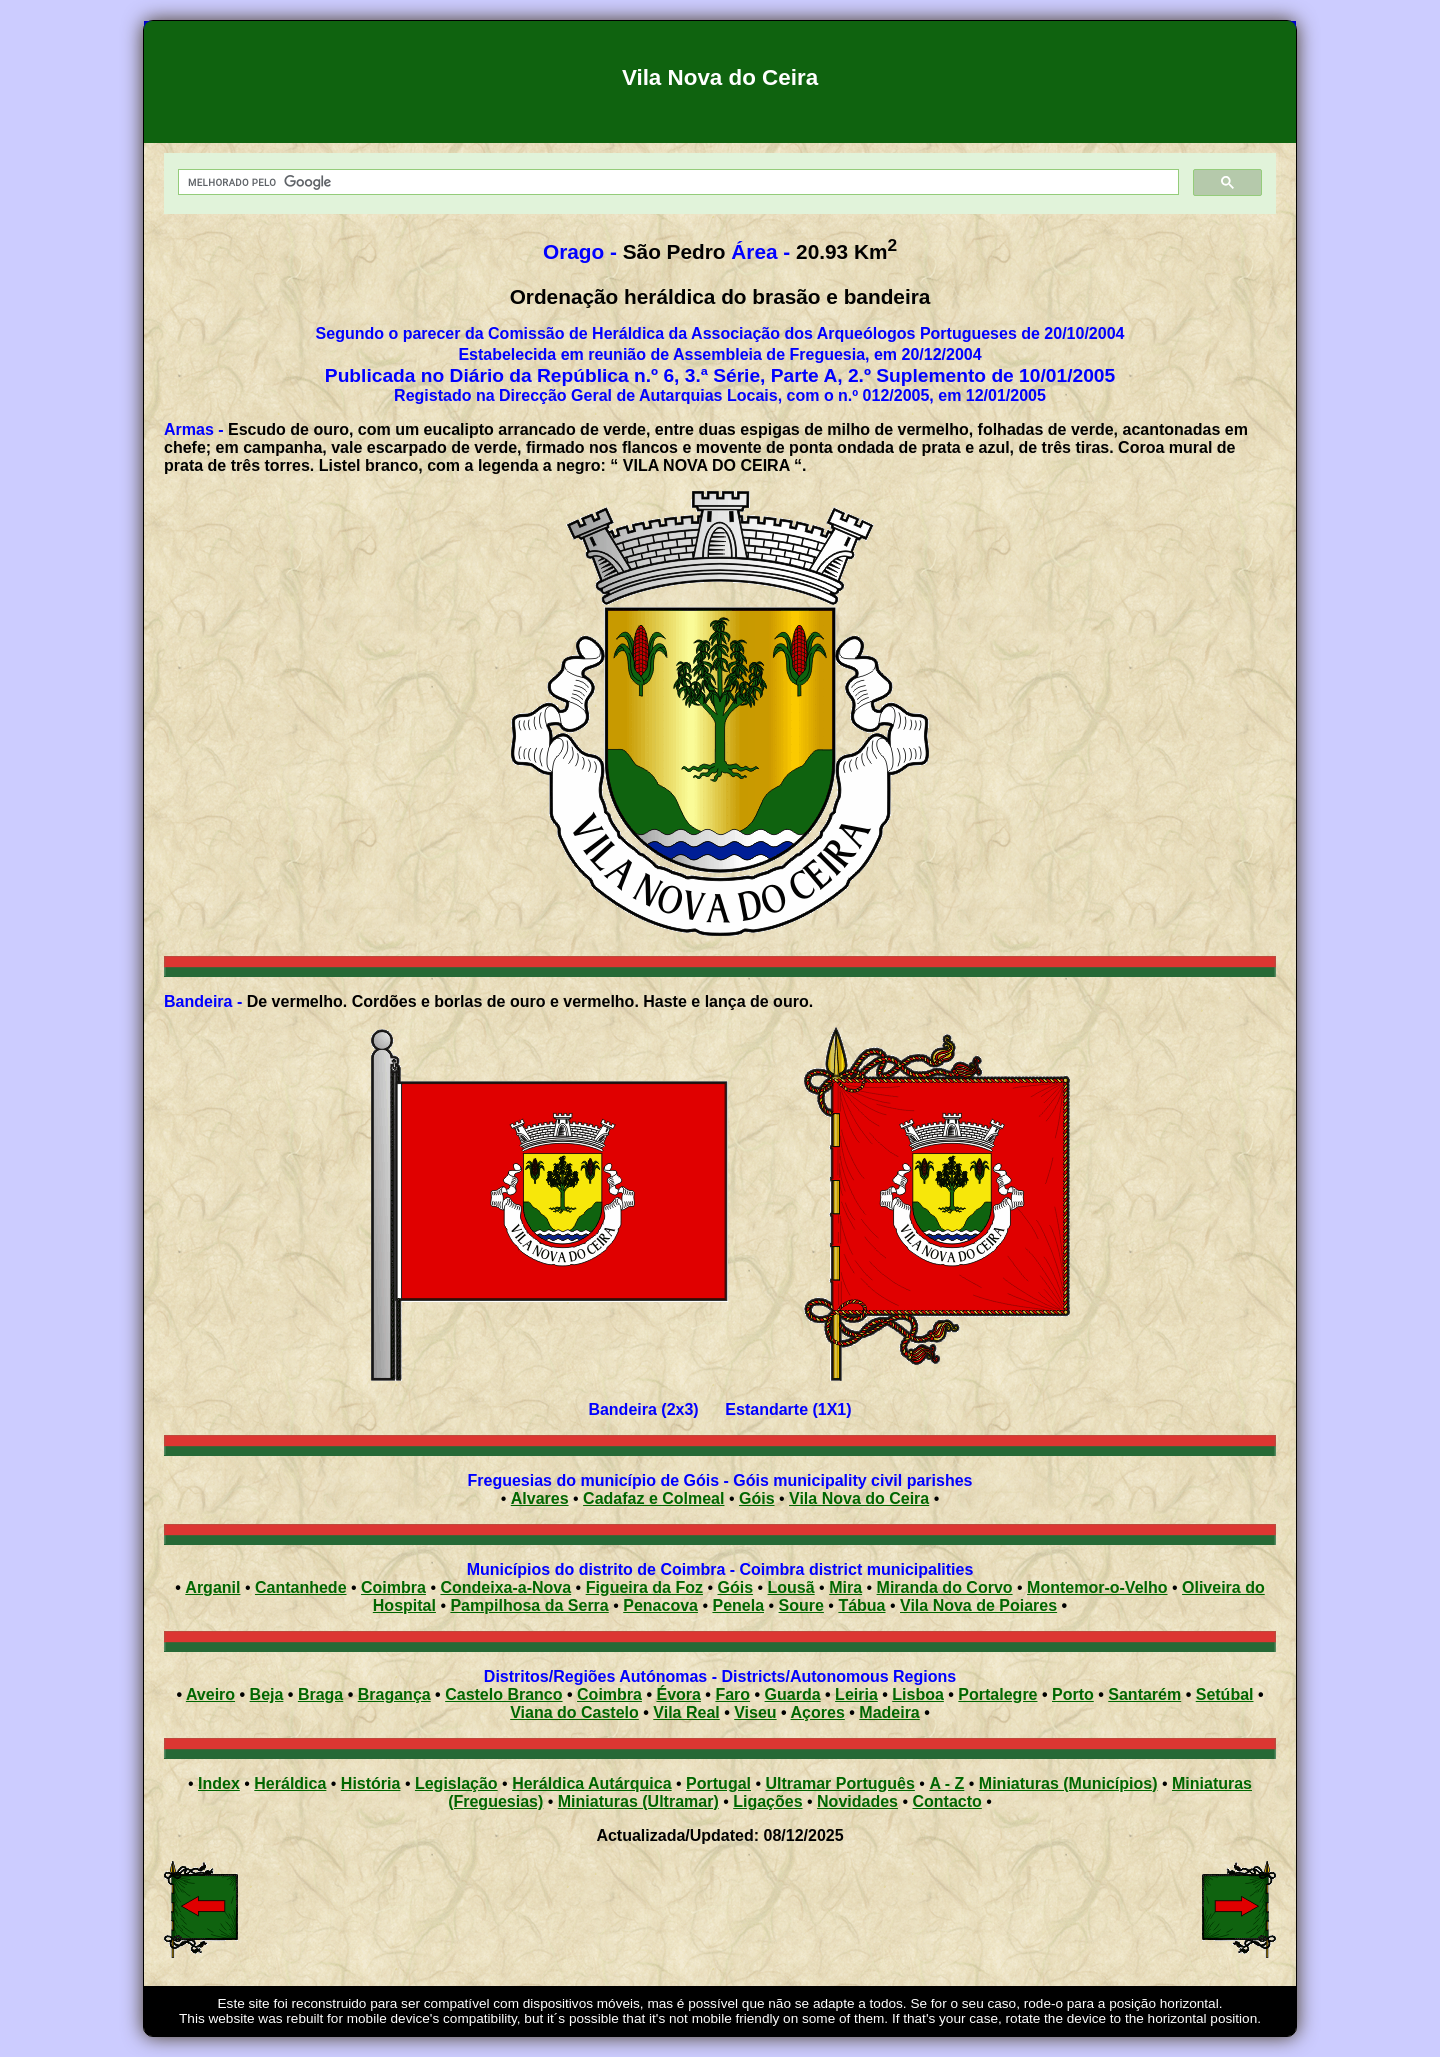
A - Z (946, 1783)
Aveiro (210, 1694)
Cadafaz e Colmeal (653, 1498)
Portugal (718, 1783)
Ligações (767, 1801)
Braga (320, 1694)
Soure (801, 1605)
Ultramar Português (840, 1783)
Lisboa (918, 1694)
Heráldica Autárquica (591, 1783)
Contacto (946, 1801)
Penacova (660, 1605)
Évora (678, 1694)
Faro (732, 1694)
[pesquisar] (676, 182)
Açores (818, 1712)
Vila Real (686, 1712)
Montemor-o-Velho (1097, 1587)
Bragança (394, 1694)
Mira (845, 1587)
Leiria (856, 1694)
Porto (1073, 1694)
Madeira (889, 1712)
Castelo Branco (503, 1694)
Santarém (1144, 1694)
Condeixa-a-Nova (505, 1587)
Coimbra (393, 1587)
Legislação (456, 1783)
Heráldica (290, 1783)
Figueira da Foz (644, 1587)
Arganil (212, 1587)
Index (219, 1783)
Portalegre (997, 1694)
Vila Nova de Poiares (978, 1605)
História (371, 1783)
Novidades (857, 1801)
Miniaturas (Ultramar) (638, 1801)
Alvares (540, 1498)
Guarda (793, 1694)
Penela (738, 1605)
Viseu (755, 1712)
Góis (757, 1498)
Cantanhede (301, 1587)
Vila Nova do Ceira (859, 1498)
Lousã (791, 1587)
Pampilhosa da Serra (529, 1605)
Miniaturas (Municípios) (1068, 1783)
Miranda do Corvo (945, 1587)
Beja (267, 1694)
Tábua (861, 1605)
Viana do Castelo (574, 1712)
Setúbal (1225, 1694)
